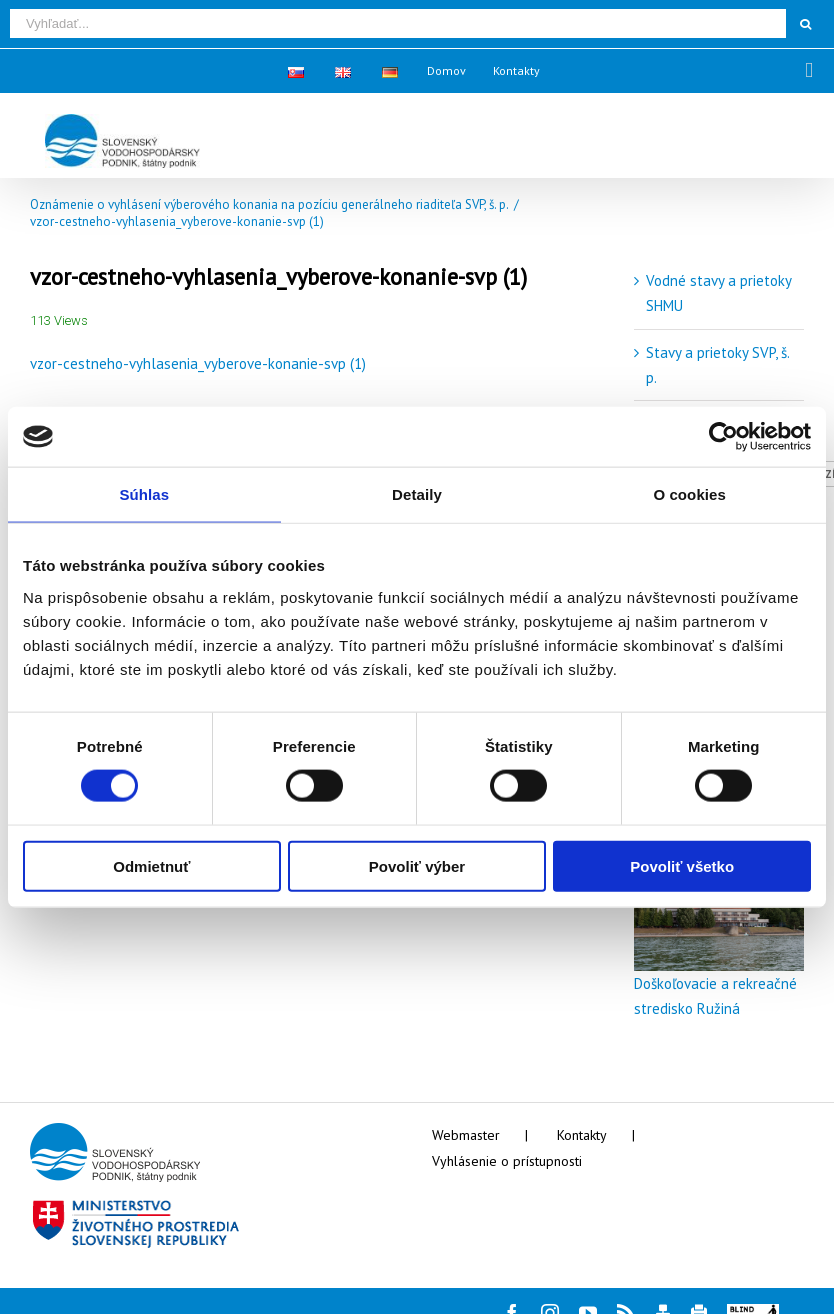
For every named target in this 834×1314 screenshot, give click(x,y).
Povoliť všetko (682, 865)
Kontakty (582, 1135)
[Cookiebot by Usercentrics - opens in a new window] (723, 437)
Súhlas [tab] (144, 494)
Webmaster (466, 1135)
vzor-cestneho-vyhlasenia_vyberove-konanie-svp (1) (198, 363)
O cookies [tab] (689, 494)
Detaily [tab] (417, 494)
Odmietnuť (151, 865)
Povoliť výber (417, 865)
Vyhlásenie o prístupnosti (507, 1161)
